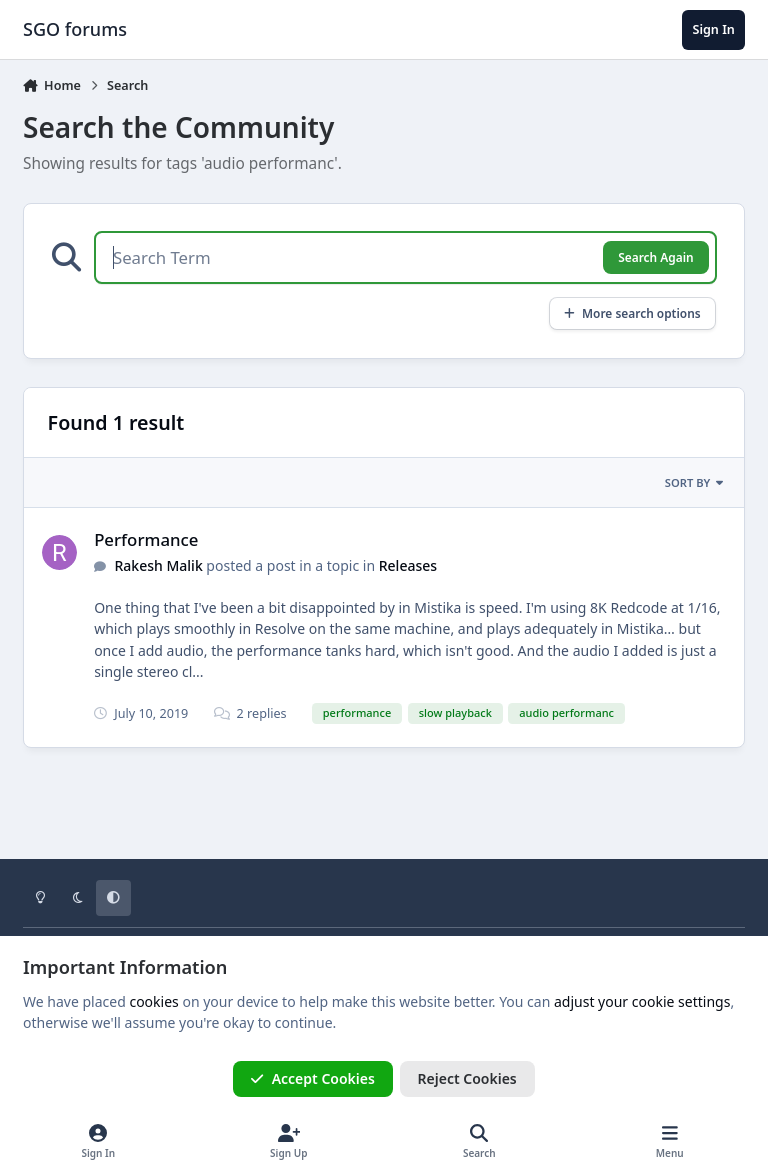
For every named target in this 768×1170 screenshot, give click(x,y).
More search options (632, 313)
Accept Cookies (313, 1078)
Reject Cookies (467, 1078)
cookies (153, 1001)
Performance (146, 539)
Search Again (655, 257)
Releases (408, 565)
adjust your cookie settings (642, 1001)
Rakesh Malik (159, 565)
